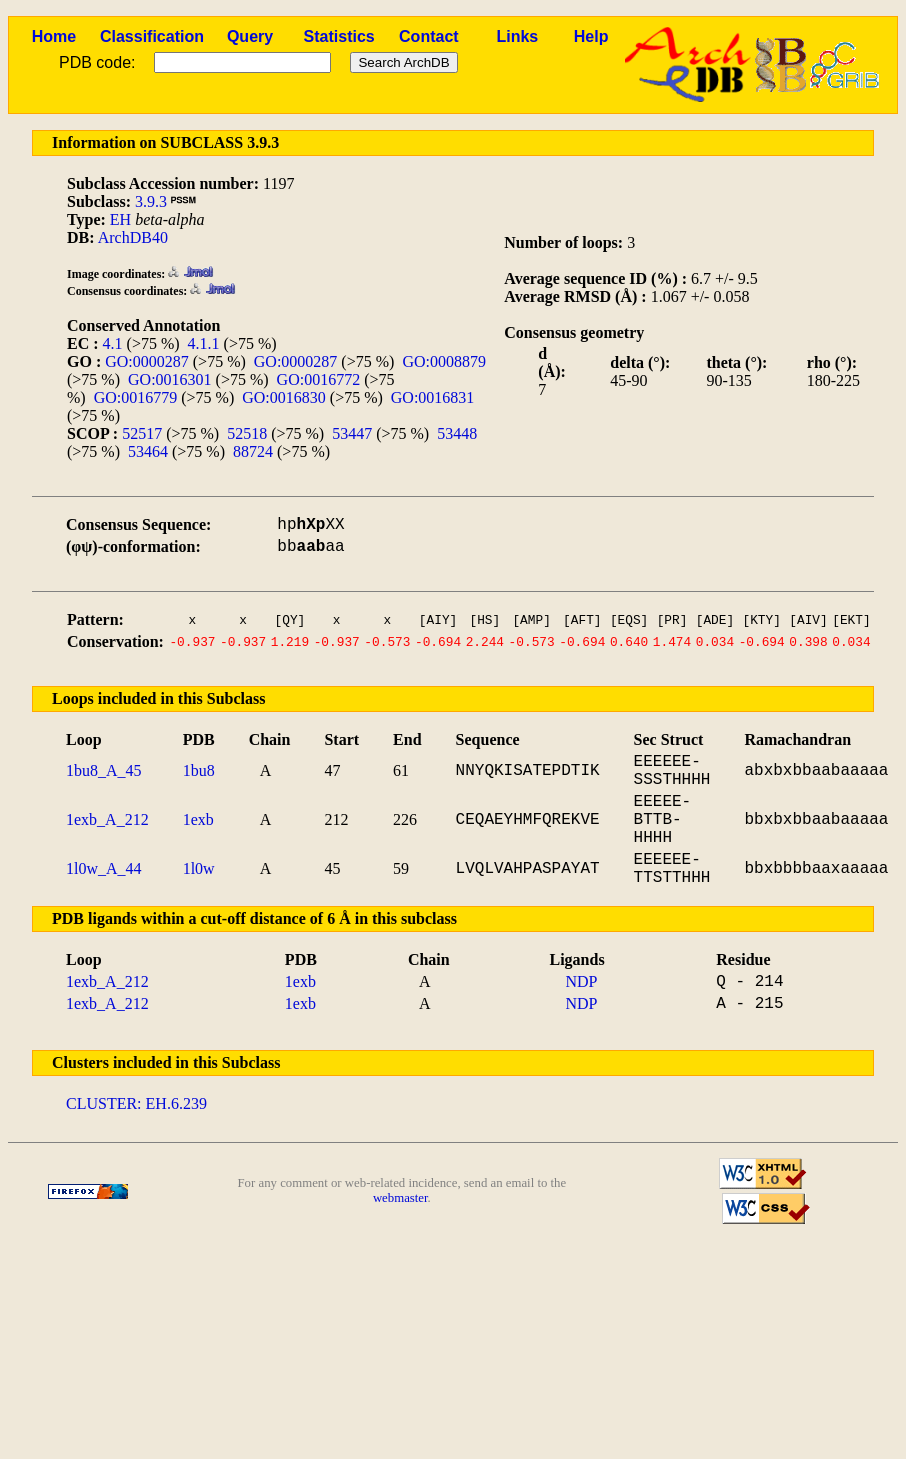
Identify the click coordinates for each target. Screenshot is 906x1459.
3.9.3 (151, 201)
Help (591, 36)
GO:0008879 (444, 361)
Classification (152, 36)
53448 (457, 433)
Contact (429, 36)
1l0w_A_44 (104, 868)
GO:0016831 (433, 397)
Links (517, 36)
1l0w (199, 868)
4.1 (113, 343)
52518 (247, 433)
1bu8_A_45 (104, 770)
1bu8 (199, 770)
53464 (148, 451)
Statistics (339, 36)
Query (250, 36)
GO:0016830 (284, 397)
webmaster (400, 1198)
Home (54, 36)
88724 (253, 451)
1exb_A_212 (107, 819)
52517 (142, 433)
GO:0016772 (319, 379)
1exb (198, 819)
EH (120, 219)
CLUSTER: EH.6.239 (136, 1103)
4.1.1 (204, 343)
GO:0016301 (170, 379)
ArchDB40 (133, 237)
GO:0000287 (147, 361)
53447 (352, 433)
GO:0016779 (136, 397)
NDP (581, 981)
